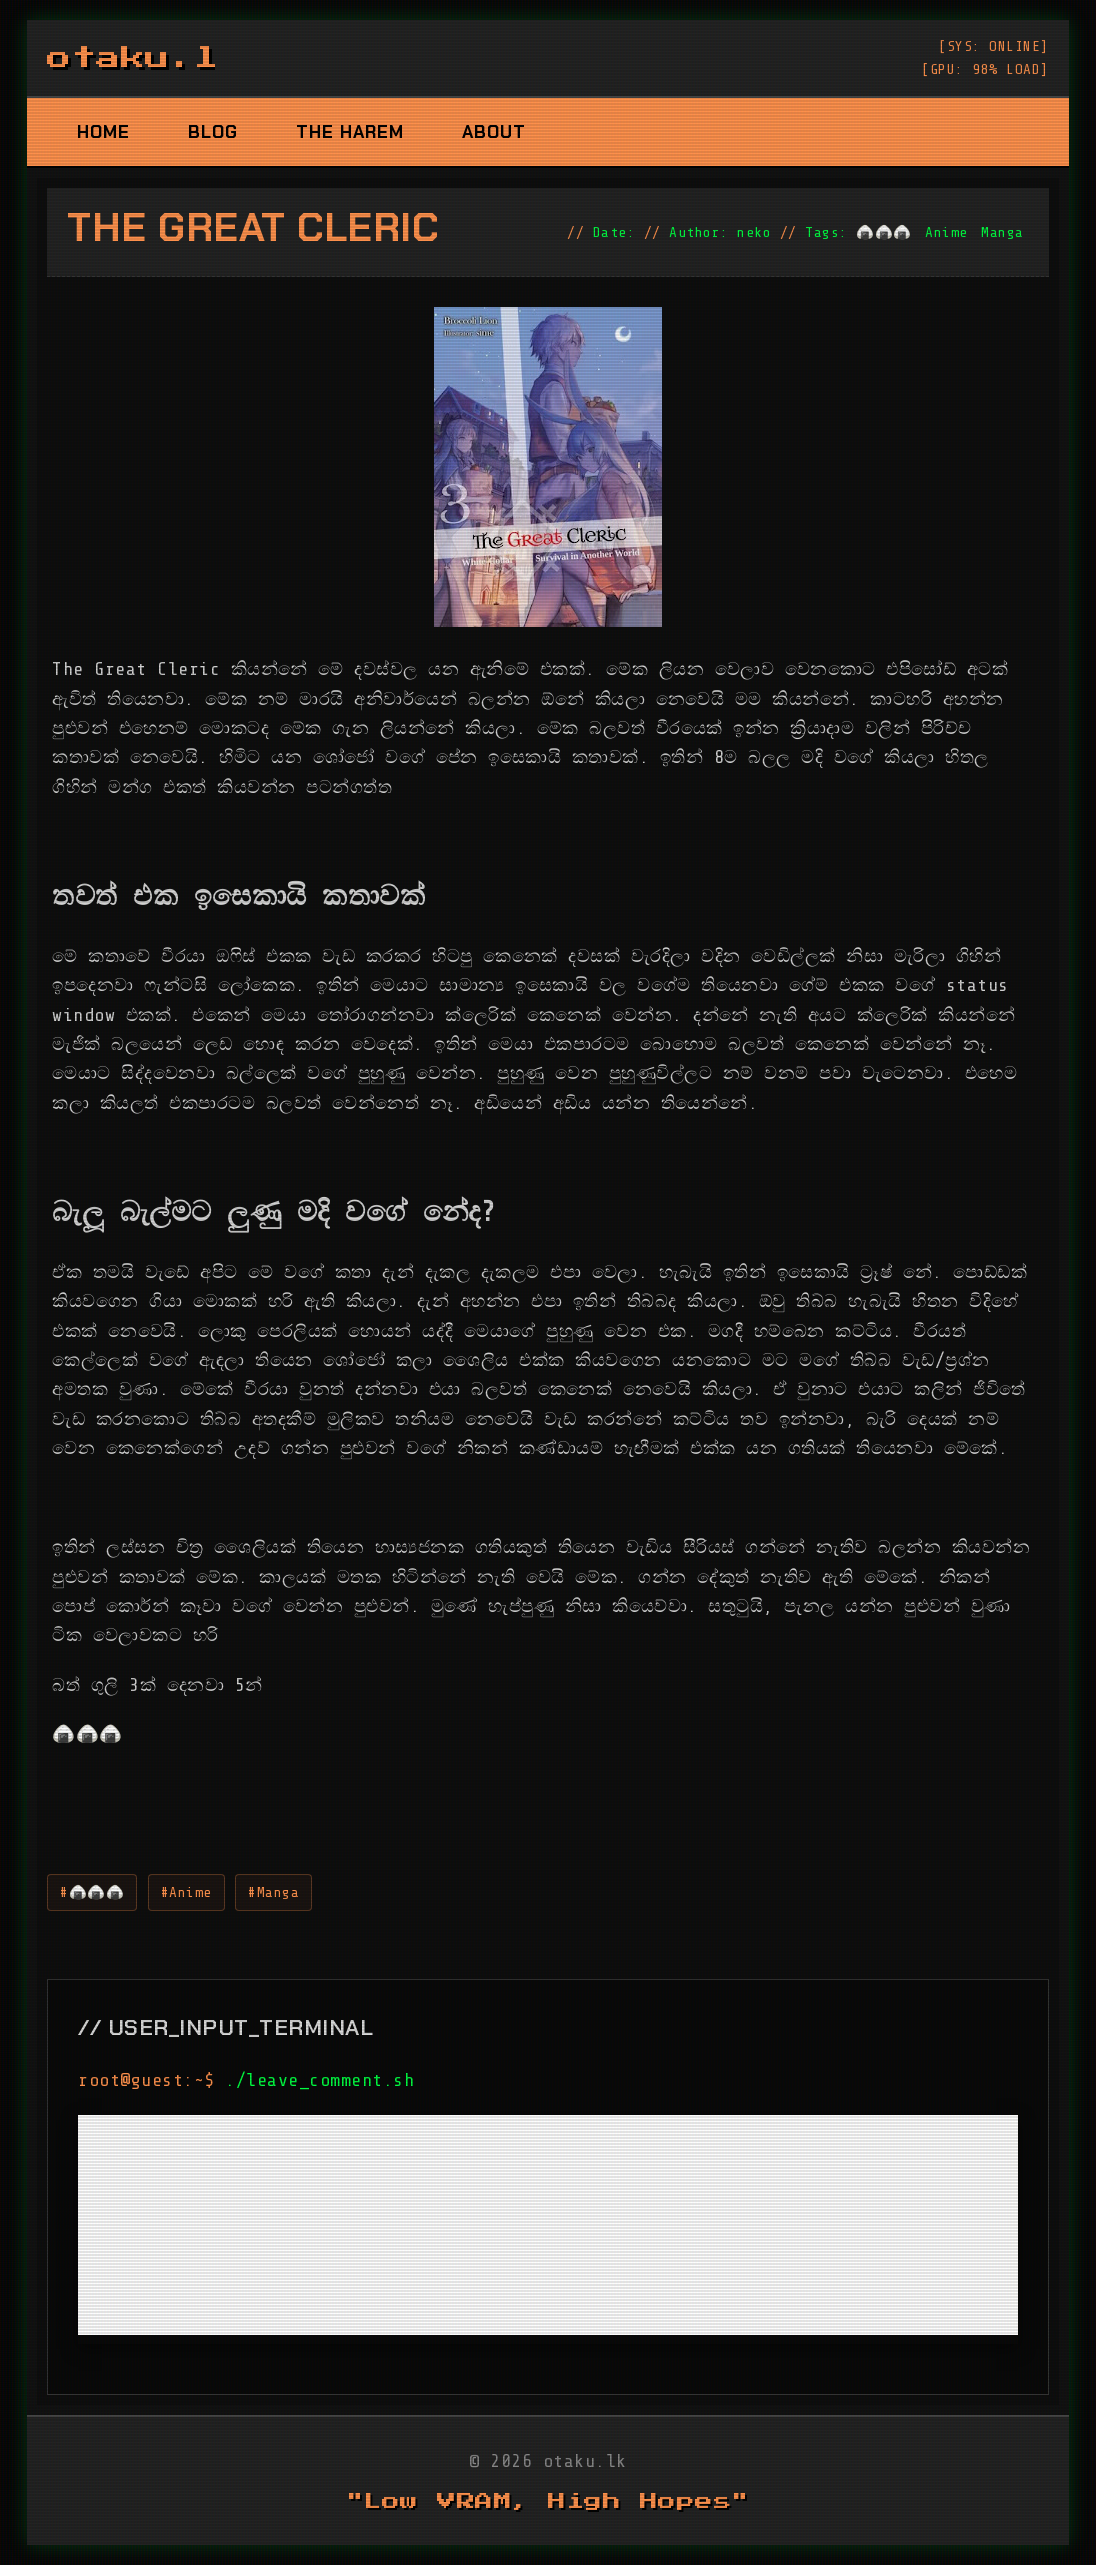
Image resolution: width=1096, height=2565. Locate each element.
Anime (946, 232)
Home (103, 132)
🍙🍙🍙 (884, 232)
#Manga (273, 1892)
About (494, 132)
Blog (213, 132)
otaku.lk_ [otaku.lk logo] (157, 58)
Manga (1002, 232)
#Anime (186, 1892)
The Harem (350, 132)
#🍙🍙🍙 (92, 1892)
